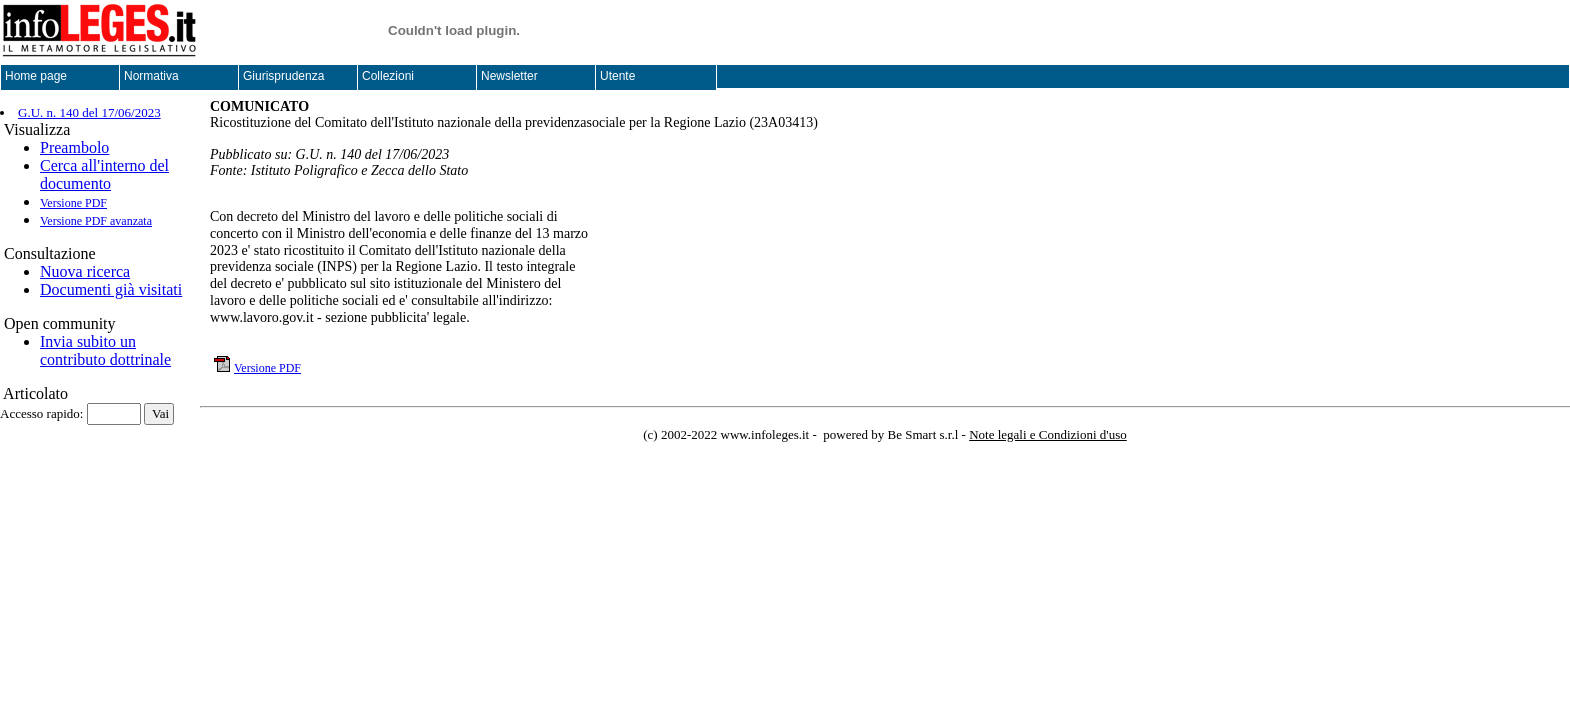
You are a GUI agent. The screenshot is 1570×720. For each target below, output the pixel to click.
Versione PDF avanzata (96, 221)
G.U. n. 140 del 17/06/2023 (89, 112)
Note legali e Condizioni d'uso (1048, 434)
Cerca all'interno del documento (104, 174)
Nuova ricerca (85, 271)
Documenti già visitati (111, 289)
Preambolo (74, 147)
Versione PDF (73, 203)
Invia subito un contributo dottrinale (105, 350)
